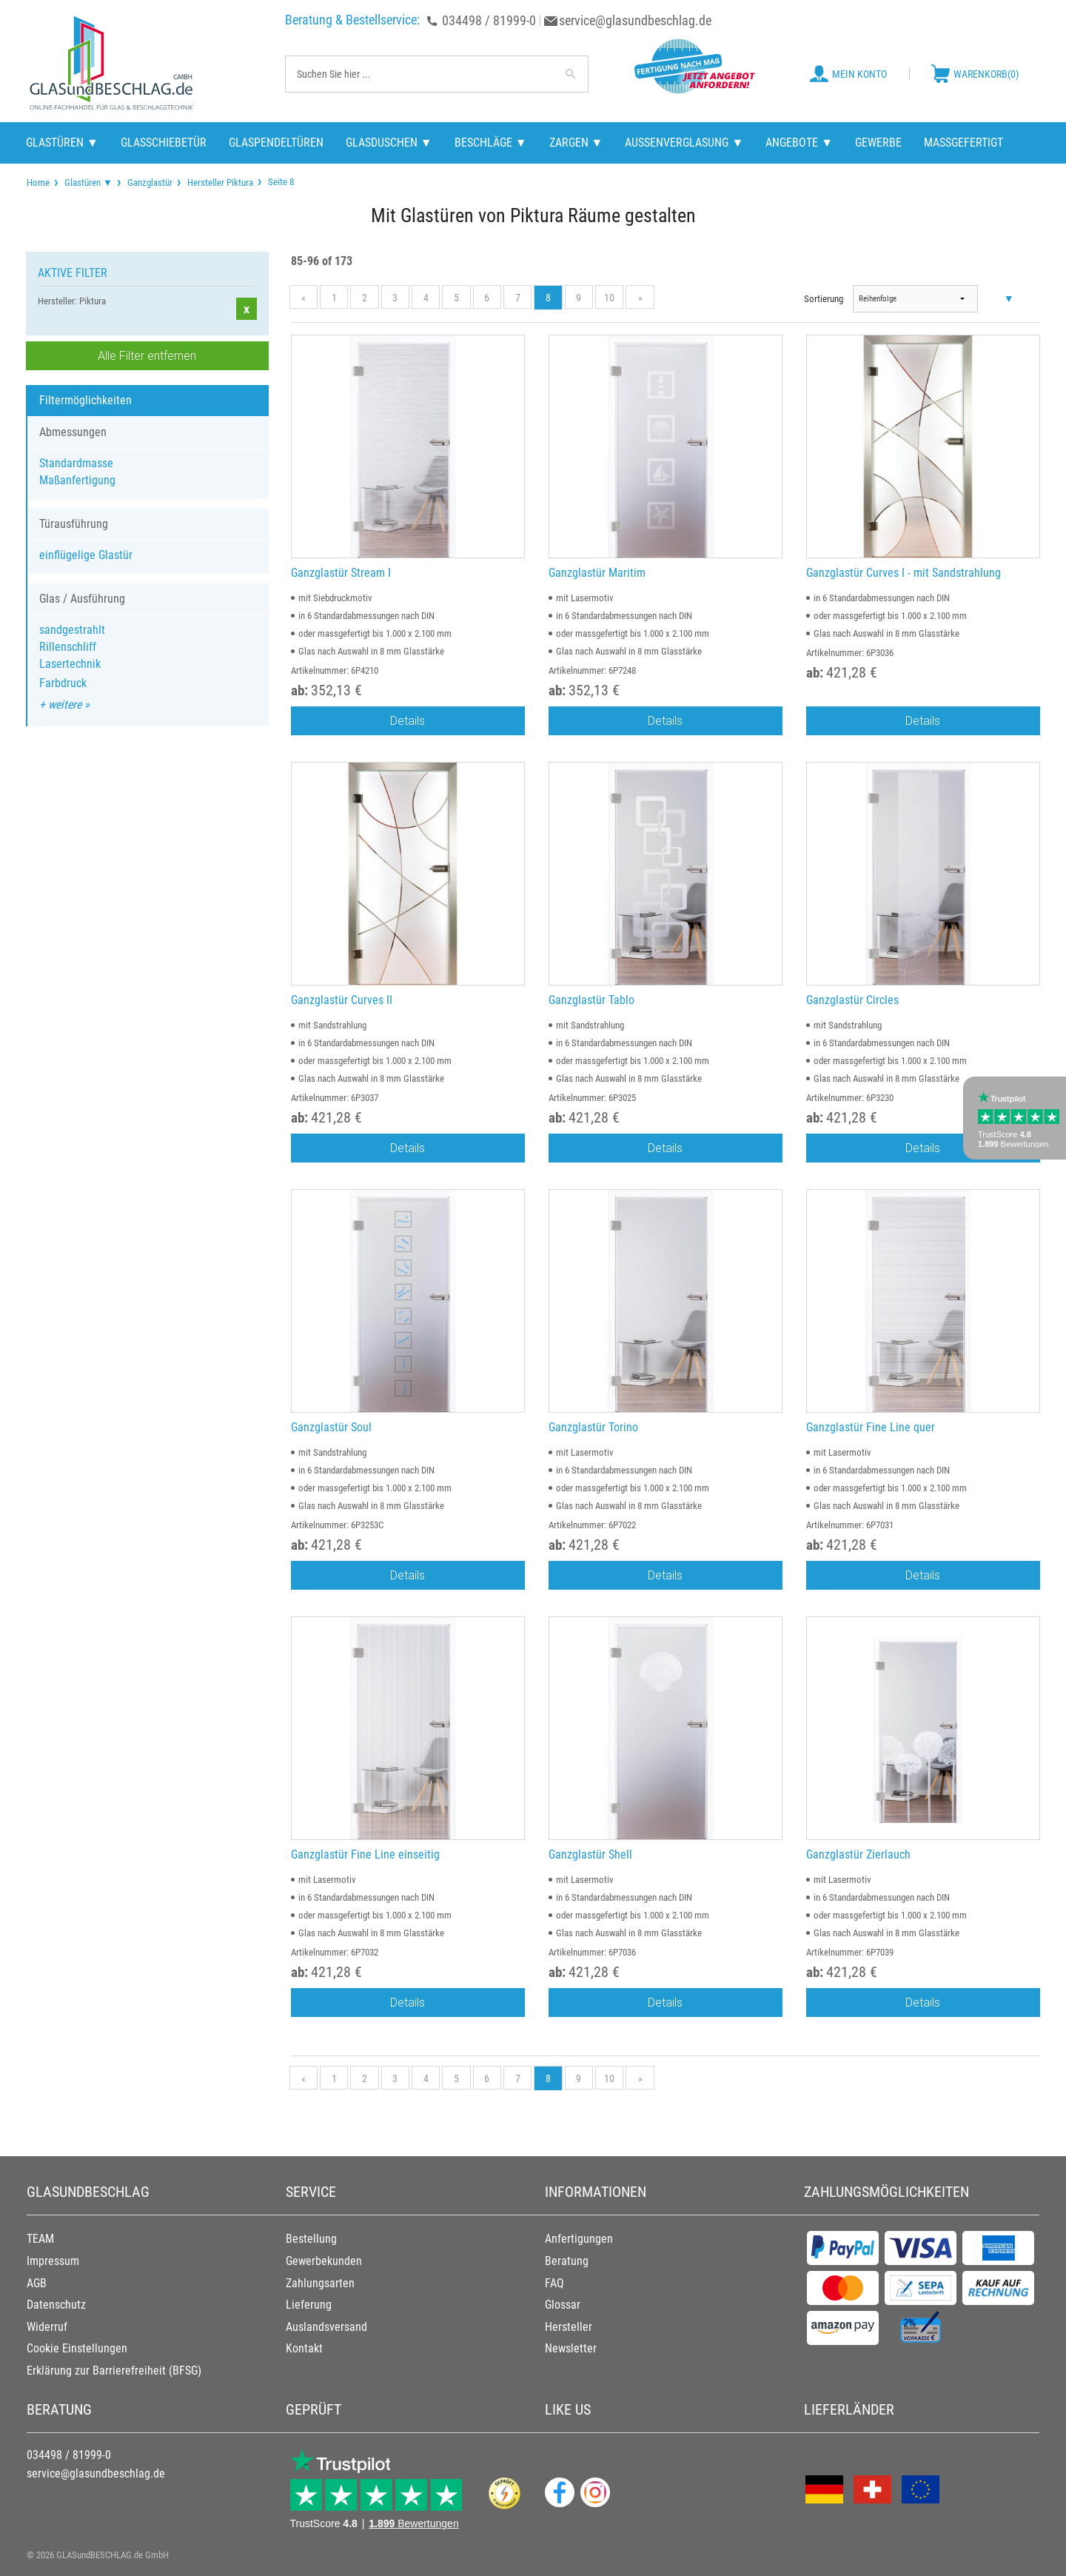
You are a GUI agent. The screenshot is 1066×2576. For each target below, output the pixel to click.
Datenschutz (56, 2305)
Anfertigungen (579, 2239)
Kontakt (304, 2348)
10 (609, 298)
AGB (37, 2283)
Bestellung (311, 2239)
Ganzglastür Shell (590, 1854)
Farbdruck (63, 683)
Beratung (567, 2261)
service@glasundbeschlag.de (635, 20)
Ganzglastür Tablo (591, 1000)
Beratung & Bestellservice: (352, 19)
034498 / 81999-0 (489, 20)
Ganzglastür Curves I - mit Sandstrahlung (903, 573)
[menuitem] (38, 182)
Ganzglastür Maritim (597, 573)
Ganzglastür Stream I (341, 573)
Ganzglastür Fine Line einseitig (365, 1854)
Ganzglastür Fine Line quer (870, 1427)
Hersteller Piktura (220, 182)
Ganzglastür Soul (331, 1427)
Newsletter (571, 2348)
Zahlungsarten (320, 2283)
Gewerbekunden (324, 2261)
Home (38, 182)
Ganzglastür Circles (852, 1000)
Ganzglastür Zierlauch (858, 1854)
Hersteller (568, 2327)
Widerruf (47, 2327)
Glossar (562, 2305)
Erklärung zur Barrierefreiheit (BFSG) (114, 2370)
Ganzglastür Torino (593, 1427)
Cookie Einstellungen (77, 2348)
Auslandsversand (326, 2327)
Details (407, 720)
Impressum (53, 2261)
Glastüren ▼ (88, 182)
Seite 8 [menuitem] (280, 181)
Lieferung (309, 2305)
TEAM (40, 2239)
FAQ (554, 2283)
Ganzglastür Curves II (341, 1000)
